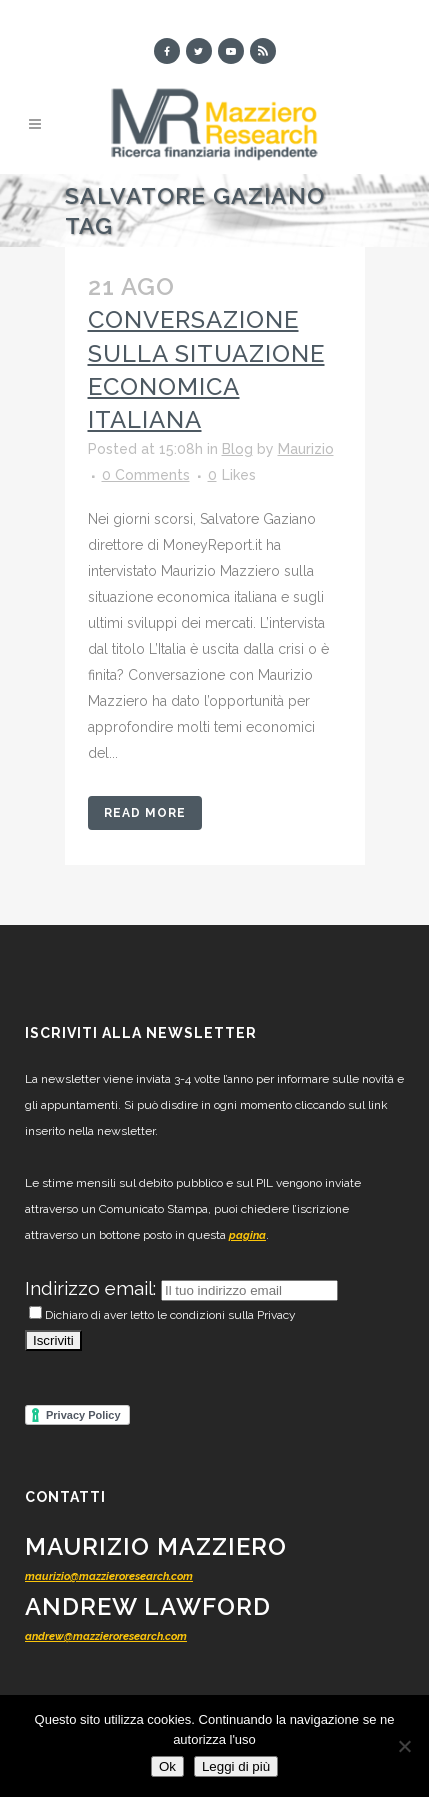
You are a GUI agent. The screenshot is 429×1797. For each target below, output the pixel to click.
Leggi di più (236, 1766)
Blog (237, 449)
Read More (145, 813)
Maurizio (306, 449)
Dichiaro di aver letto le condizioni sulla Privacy (162, 1315)
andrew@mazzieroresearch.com (106, 1636)
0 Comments (146, 475)
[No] (404, 1746)
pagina (247, 1235)
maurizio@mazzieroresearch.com (109, 1576)
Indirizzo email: (93, 1288)
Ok (167, 1766)
